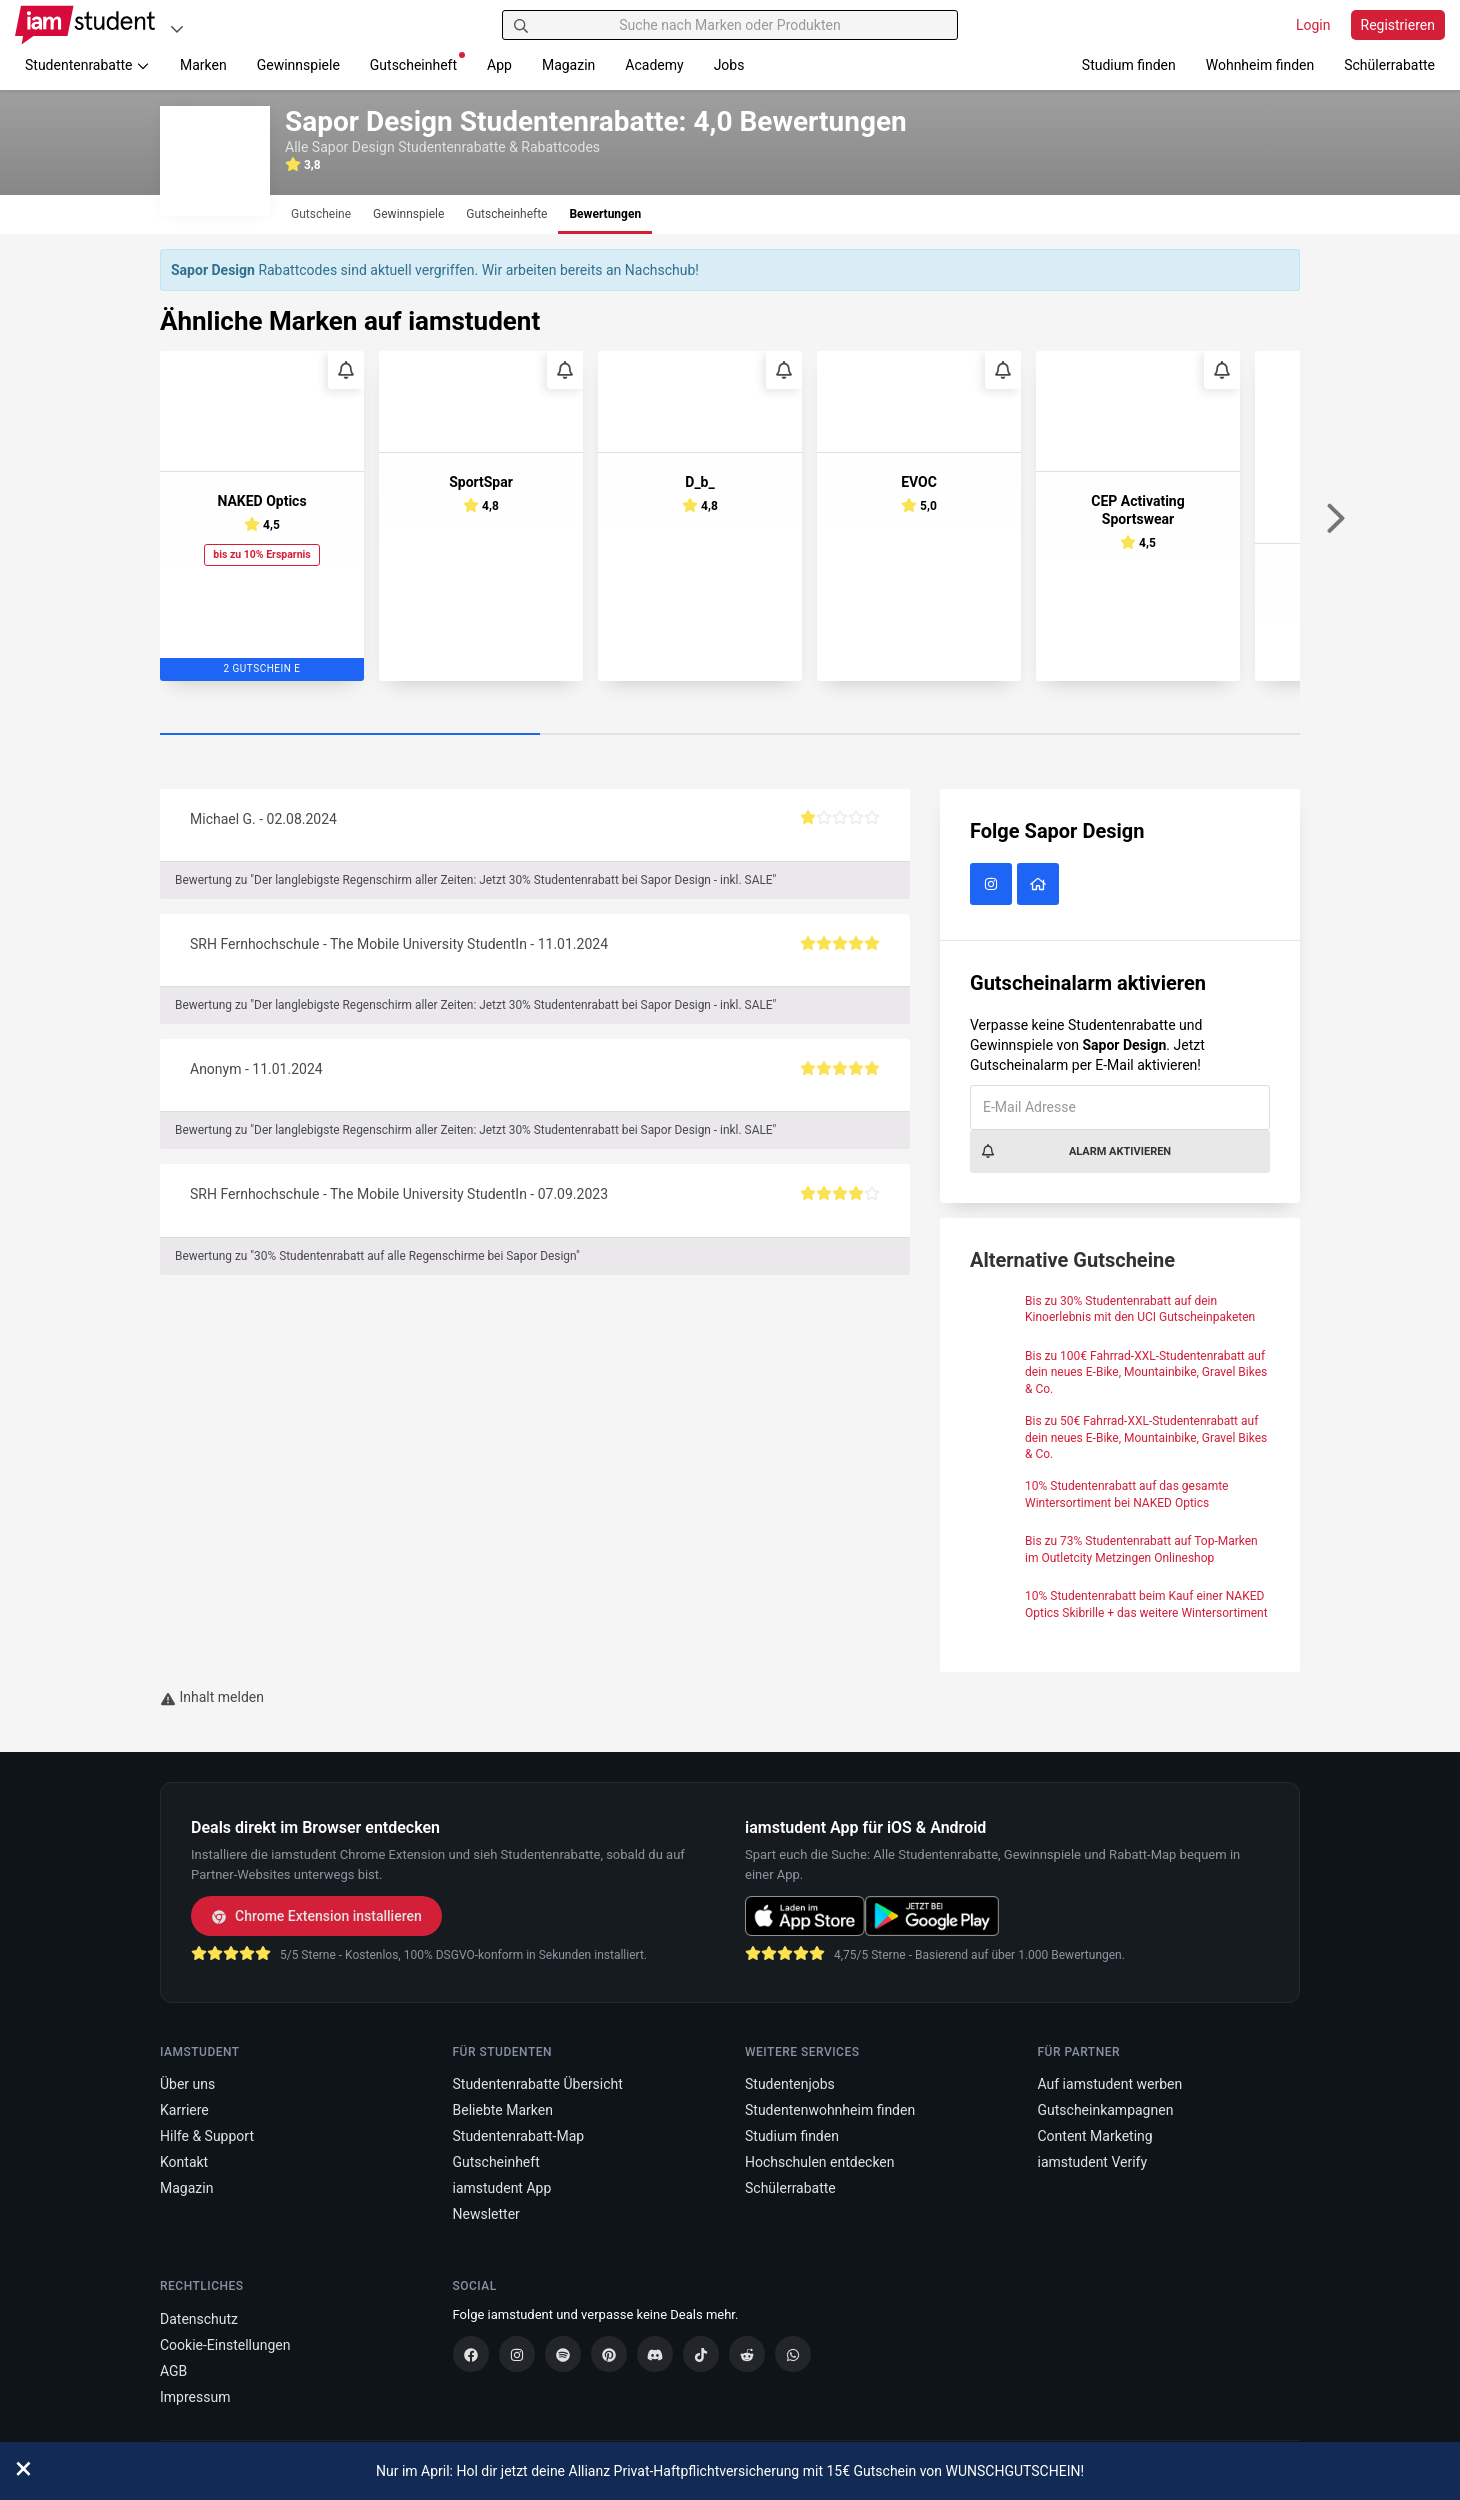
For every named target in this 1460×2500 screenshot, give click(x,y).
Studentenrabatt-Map (519, 2136)
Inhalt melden (212, 1697)
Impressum (195, 2397)
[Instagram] (517, 2354)
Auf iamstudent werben (1110, 2084)
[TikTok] (701, 2354)
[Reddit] (747, 2354)
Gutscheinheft (417, 62)
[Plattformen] (177, 28)
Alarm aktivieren (1075, 1151)
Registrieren (1398, 25)
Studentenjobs (790, 2084)
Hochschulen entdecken (820, 2162)
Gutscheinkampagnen (1106, 2110)
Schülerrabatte (1389, 65)
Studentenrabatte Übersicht (538, 2084)
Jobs (729, 65)
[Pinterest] (609, 2354)
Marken (203, 65)
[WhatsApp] (793, 2354)
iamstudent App (502, 2188)
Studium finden (1129, 65)
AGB (173, 2371)
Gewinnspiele (298, 65)
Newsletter (486, 2214)
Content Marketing (1095, 2136)
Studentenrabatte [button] (87, 65)
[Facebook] (471, 2354)
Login (1313, 25)
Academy (654, 65)
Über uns (187, 2084)
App (499, 65)
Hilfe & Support (207, 2136)
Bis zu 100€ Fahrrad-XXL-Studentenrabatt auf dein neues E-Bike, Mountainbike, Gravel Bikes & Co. (1146, 1373)
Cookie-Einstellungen (225, 2345)
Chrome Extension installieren (316, 1916)
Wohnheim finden (1260, 65)
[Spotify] (563, 2354)
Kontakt (184, 2162)
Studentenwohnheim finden (830, 2110)
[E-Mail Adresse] (1120, 1107)
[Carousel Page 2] (730, 735)
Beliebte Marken (503, 2110)
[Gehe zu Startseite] (85, 25)
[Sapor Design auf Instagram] (993, 885)
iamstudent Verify (1093, 2162)
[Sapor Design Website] (1040, 885)
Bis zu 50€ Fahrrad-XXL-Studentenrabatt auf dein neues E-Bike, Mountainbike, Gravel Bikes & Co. (1146, 1438)
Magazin (568, 65)
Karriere (184, 2110)
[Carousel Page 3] (1110, 735)
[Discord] (655, 2354)
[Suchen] (521, 25)
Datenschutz (199, 2319)
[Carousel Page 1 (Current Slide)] (350, 735)
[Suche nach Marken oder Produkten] (730, 25)
